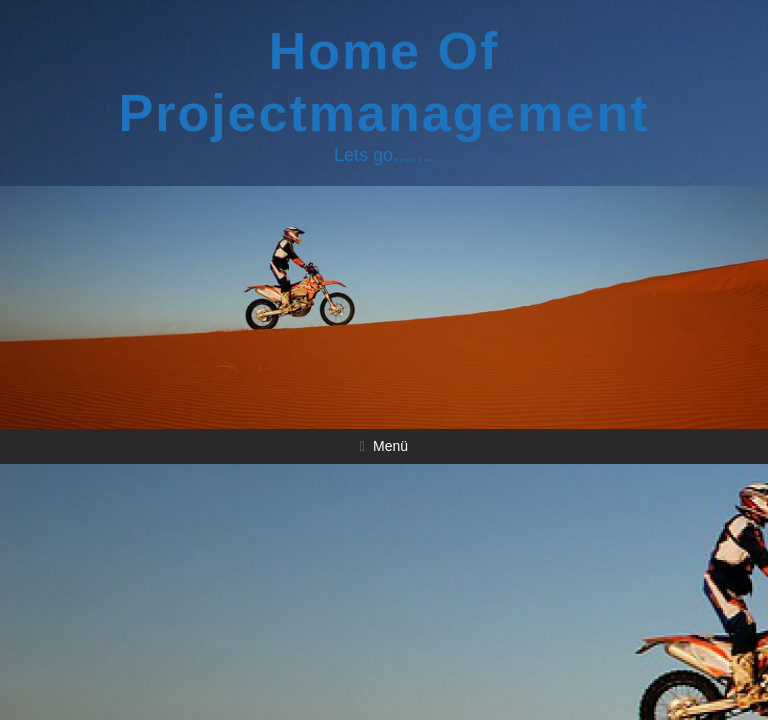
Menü (390, 446)
